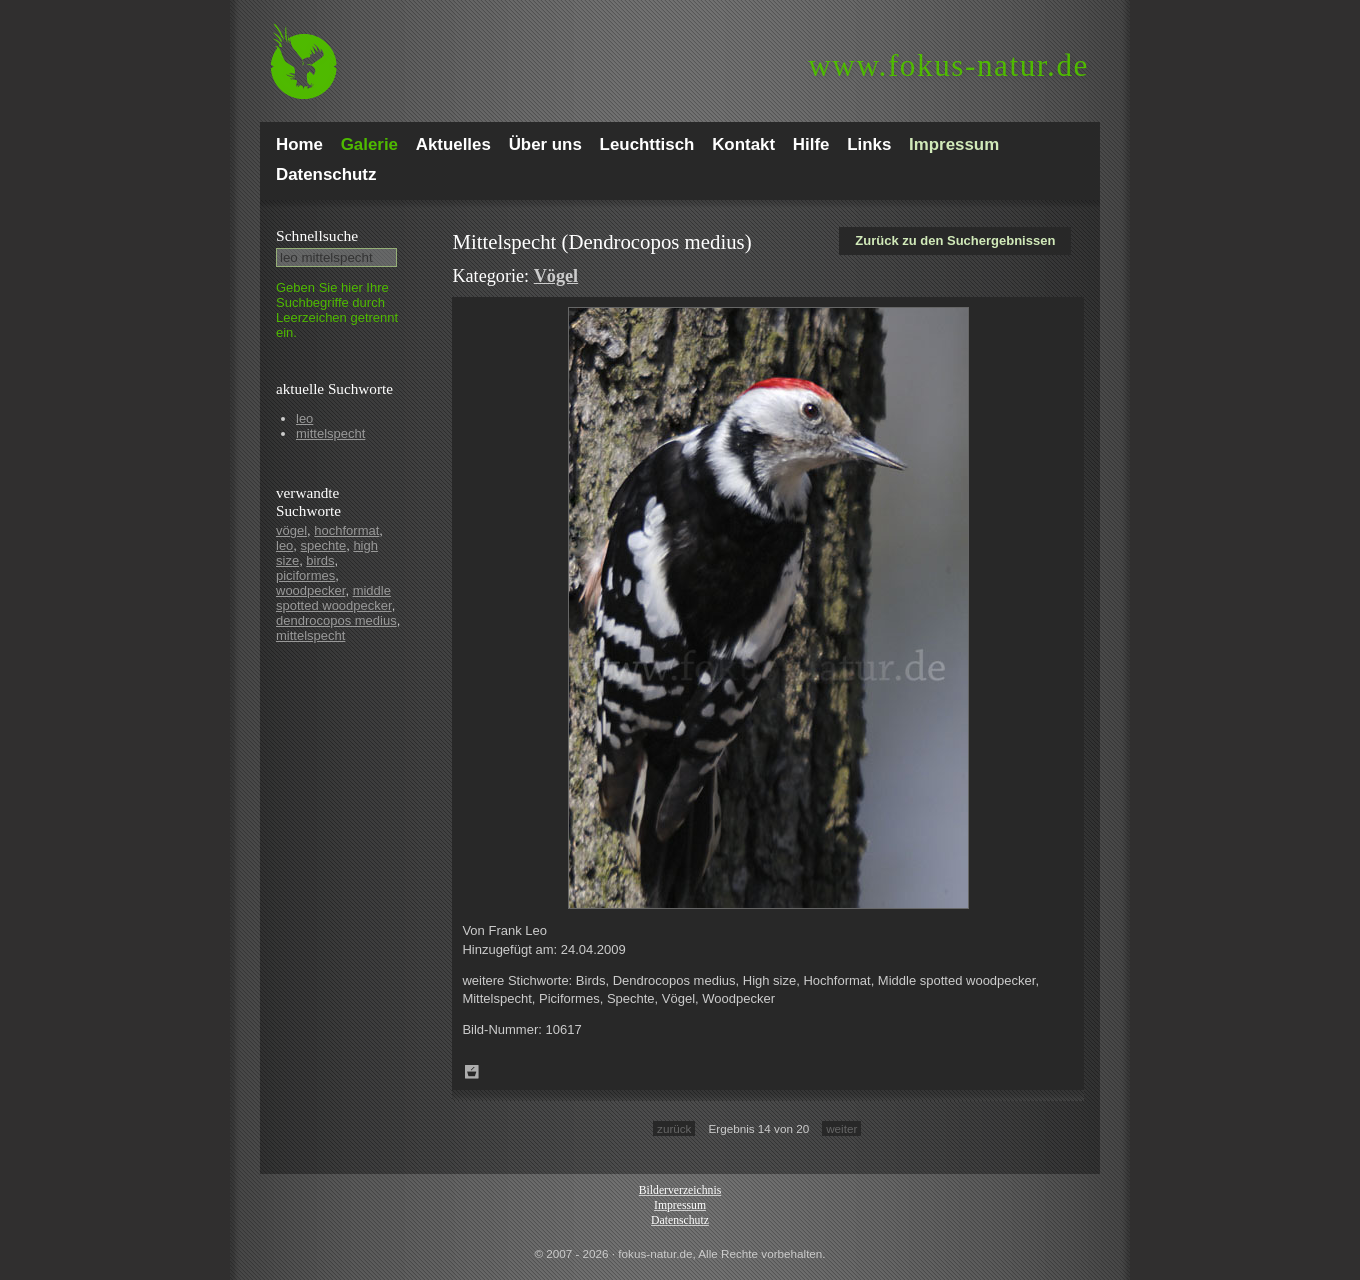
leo (304, 418)
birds (320, 560)
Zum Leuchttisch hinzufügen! (472, 1072)
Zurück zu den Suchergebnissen (955, 240)
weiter (841, 1128)
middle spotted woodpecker (334, 598)
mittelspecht (330, 433)
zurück (674, 1128)
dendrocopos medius (336, 620)
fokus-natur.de (948, 65)
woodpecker (310, 590)
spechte (324, 545)
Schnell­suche (317, 235)
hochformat (346, 530)
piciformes (305, 575)
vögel (291, 530)
